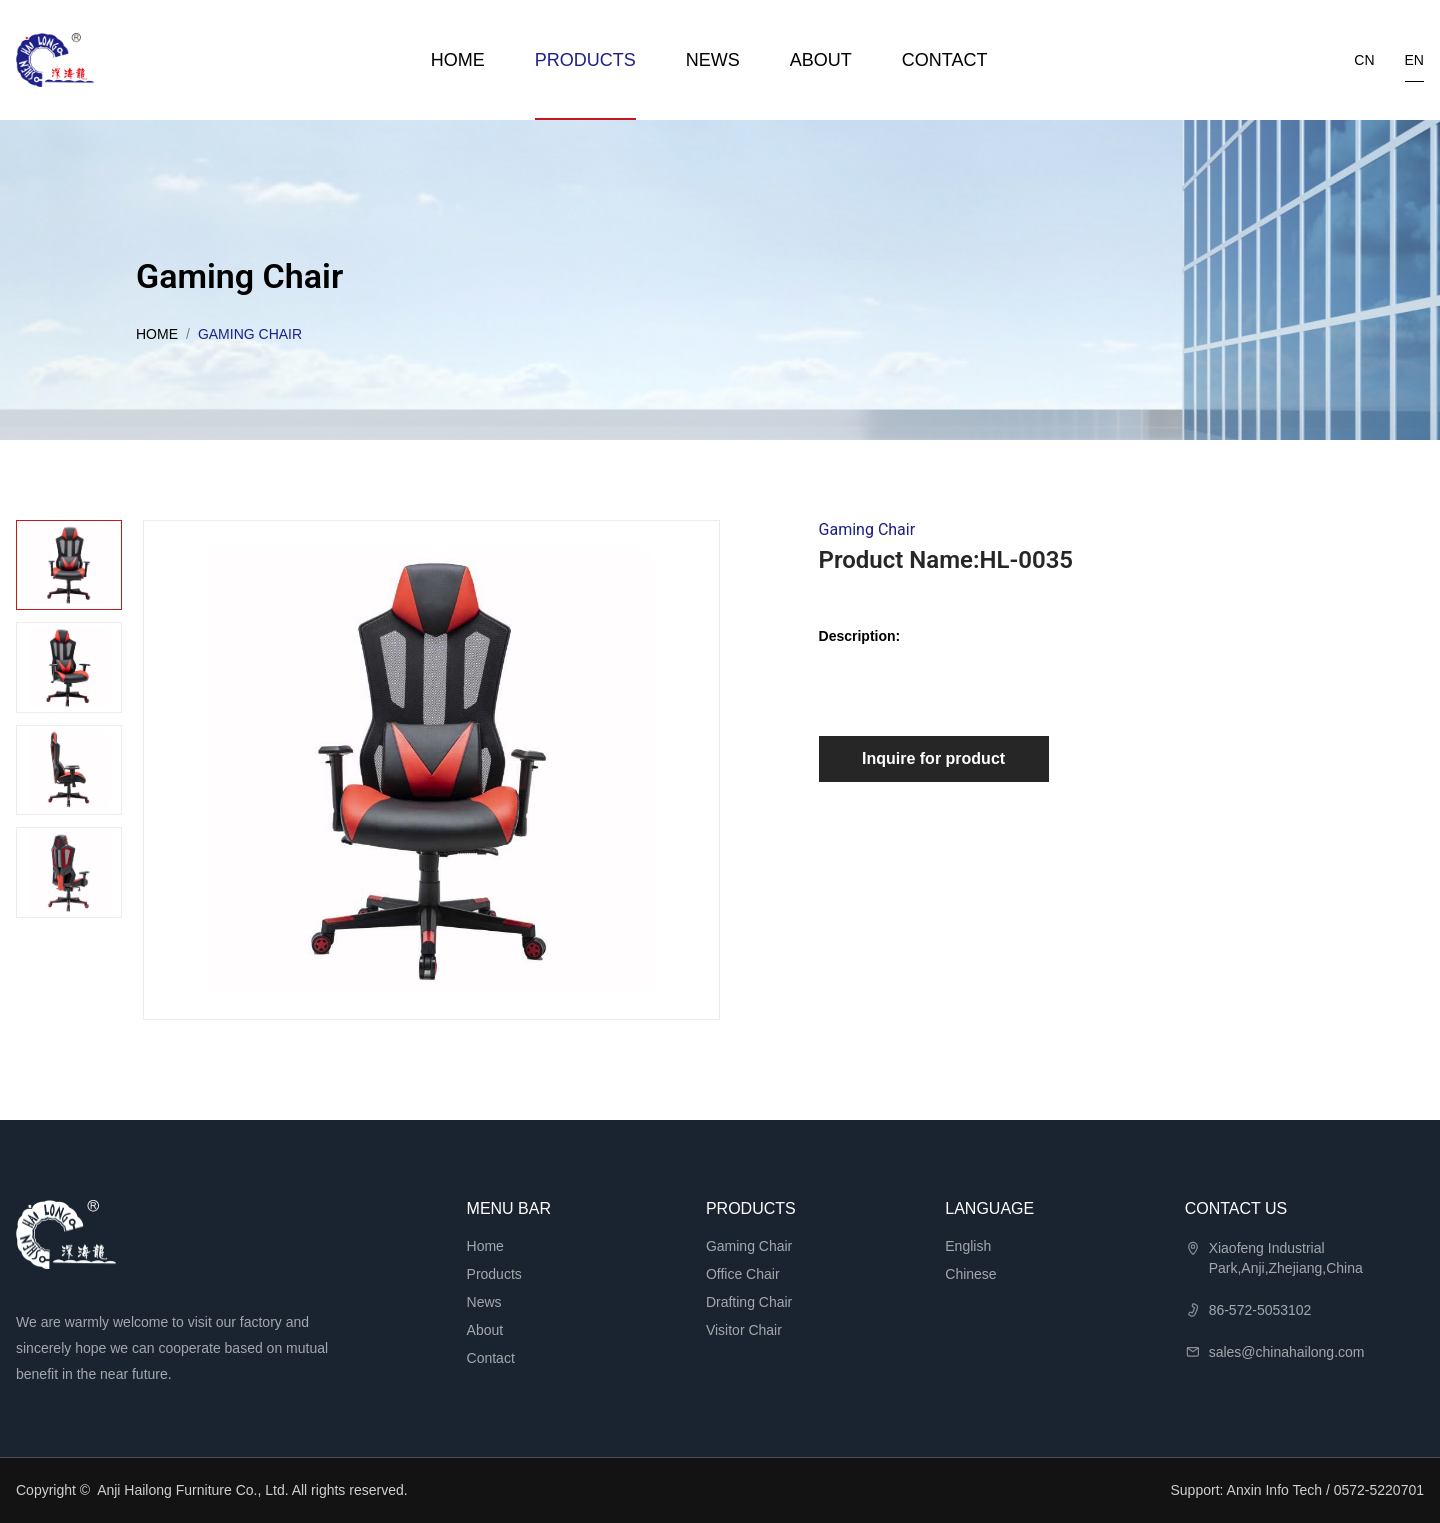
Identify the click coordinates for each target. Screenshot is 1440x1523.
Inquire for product (933, 758)
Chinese (970, 1274)
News (713, 60)
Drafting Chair (749, 1302)
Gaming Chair (749, 1246)
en (1414, 60)
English (968, 1246)
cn (1364, 60)
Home (458, 60)
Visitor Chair (744, 1330)
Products (585, 60)
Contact (945, 60)
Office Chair (743, 1274)
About (821, 60)
